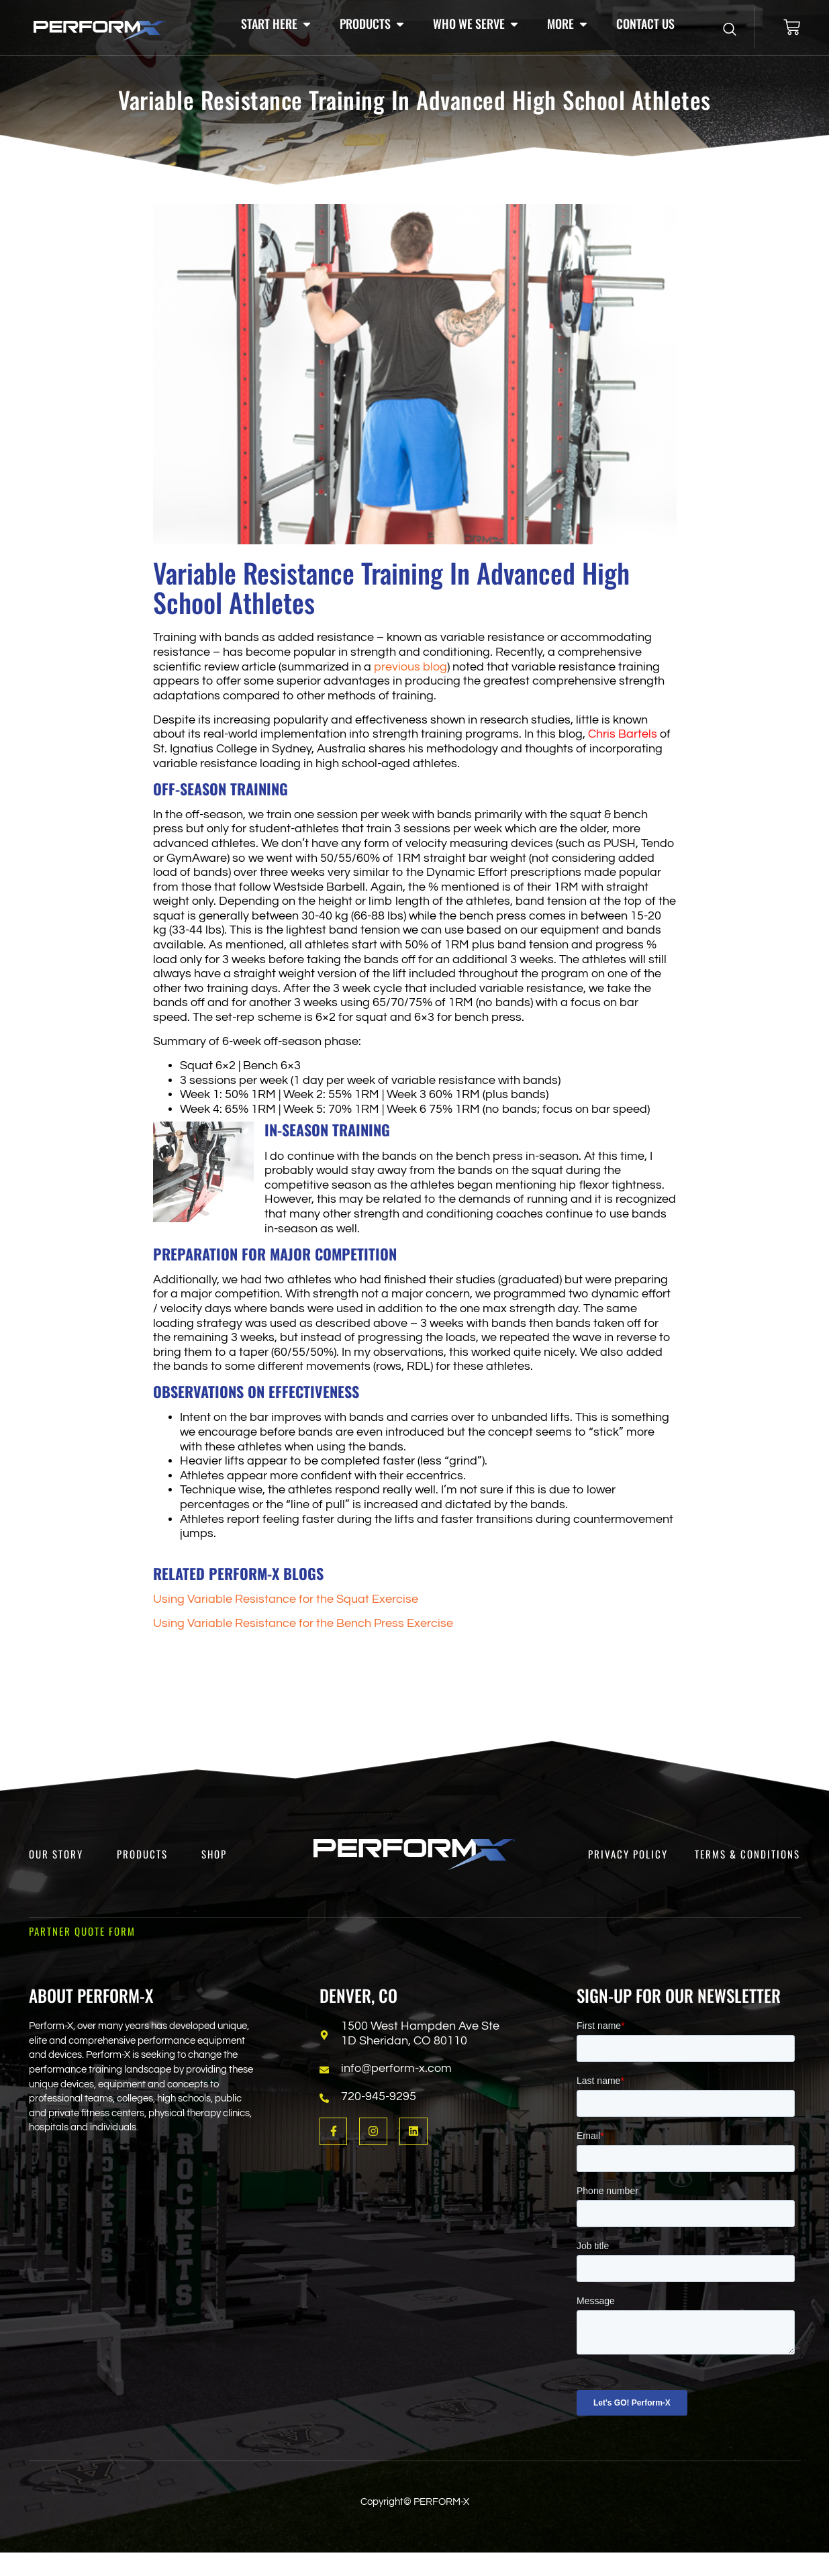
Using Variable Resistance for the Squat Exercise (285, 1599)
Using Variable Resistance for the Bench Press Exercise (303, 1623)
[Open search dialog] (729, 30)
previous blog (410, 666)
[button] (277, 24)
